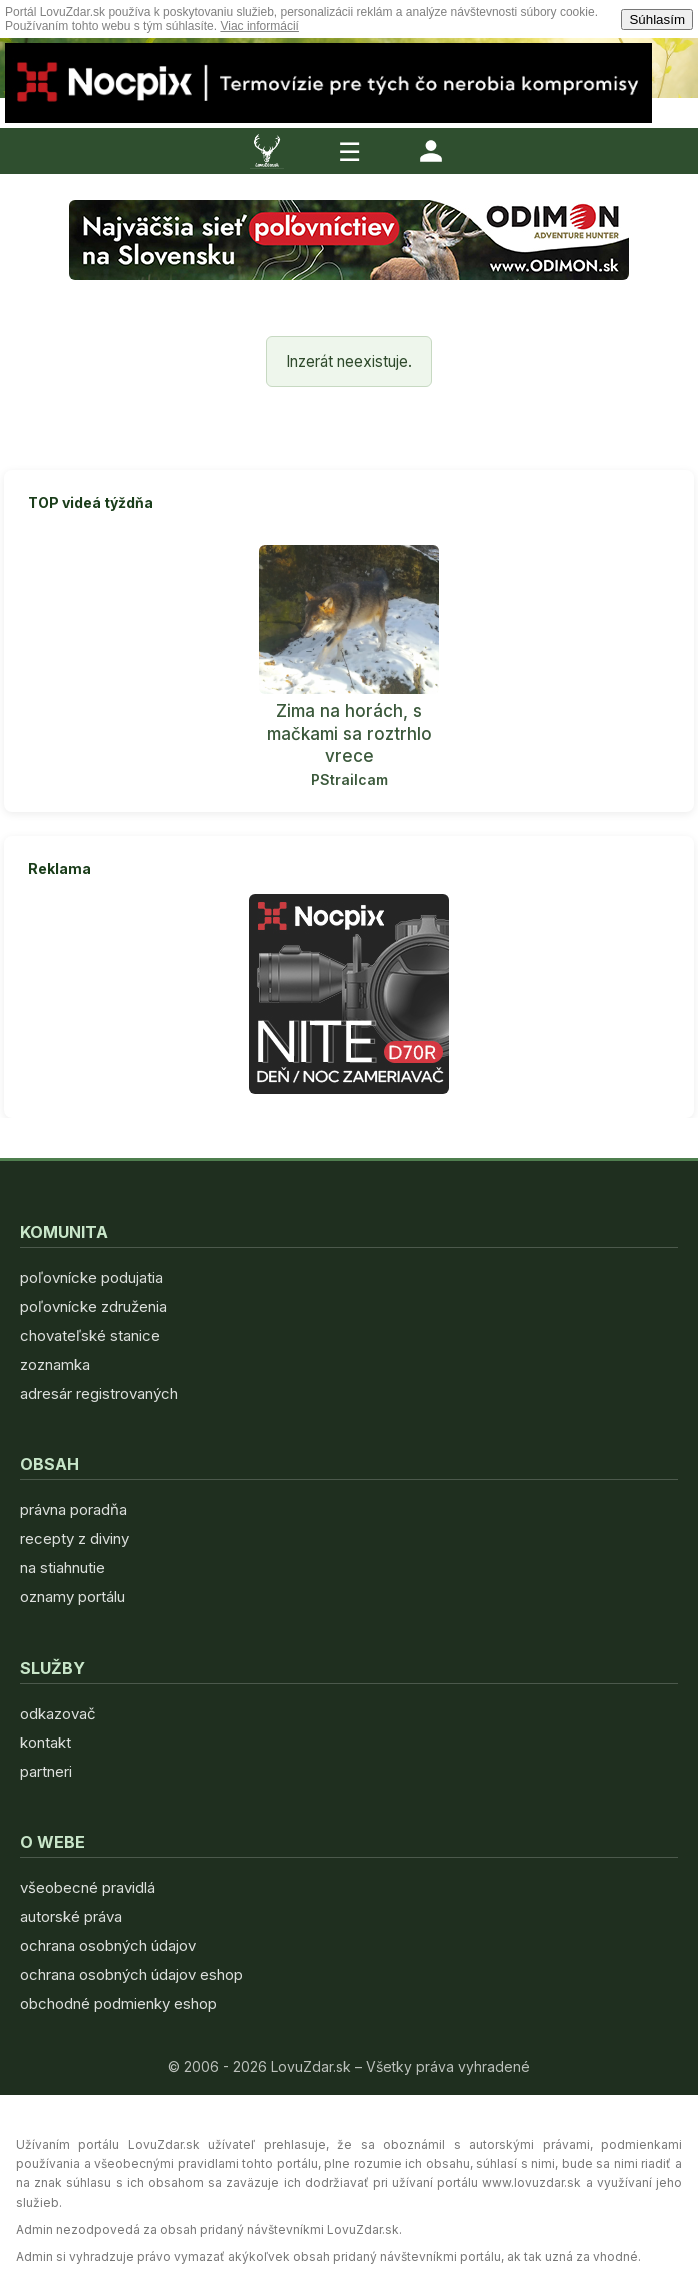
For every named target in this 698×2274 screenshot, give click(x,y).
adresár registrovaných (99, 1393)
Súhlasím (657, 19)
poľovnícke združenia (93, 1306)
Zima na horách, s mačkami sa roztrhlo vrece (349, 733)
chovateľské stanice (90, 1335)
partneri (46, 1771)
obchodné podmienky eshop (118, 2003)
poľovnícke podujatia (91, 1277)
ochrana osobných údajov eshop (131, 1974)
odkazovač (58, 1713)
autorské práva (71, 1916)
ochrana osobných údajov (108, 1945)
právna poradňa (73, 1509)
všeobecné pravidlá (87, 1887)
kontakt (45, 1742)
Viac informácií (259, 26)
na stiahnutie (62, 1567)
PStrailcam (349, 779)
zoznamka (55, 1364)
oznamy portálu (72, 1596)
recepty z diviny (74, 1538)
